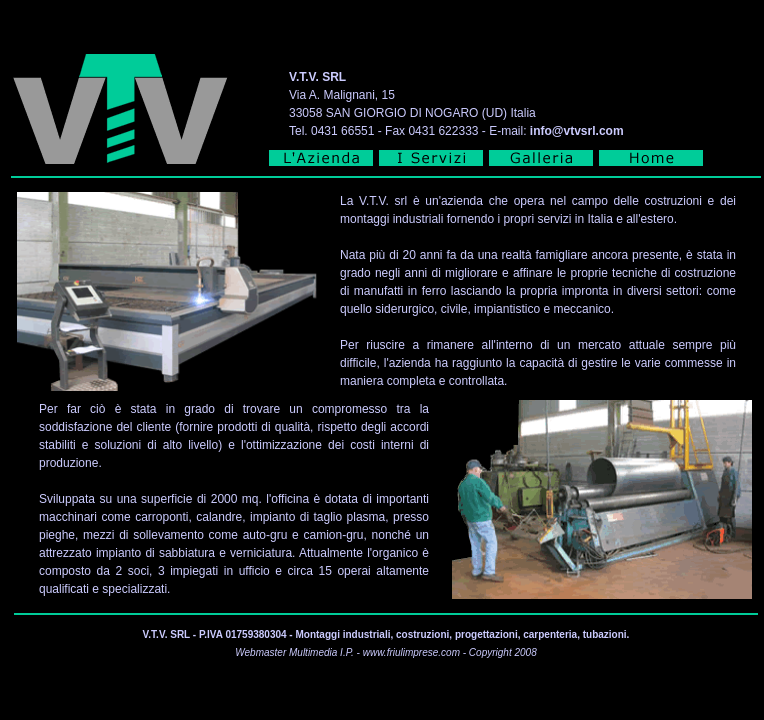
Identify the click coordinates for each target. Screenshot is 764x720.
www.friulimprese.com (411, 652)
